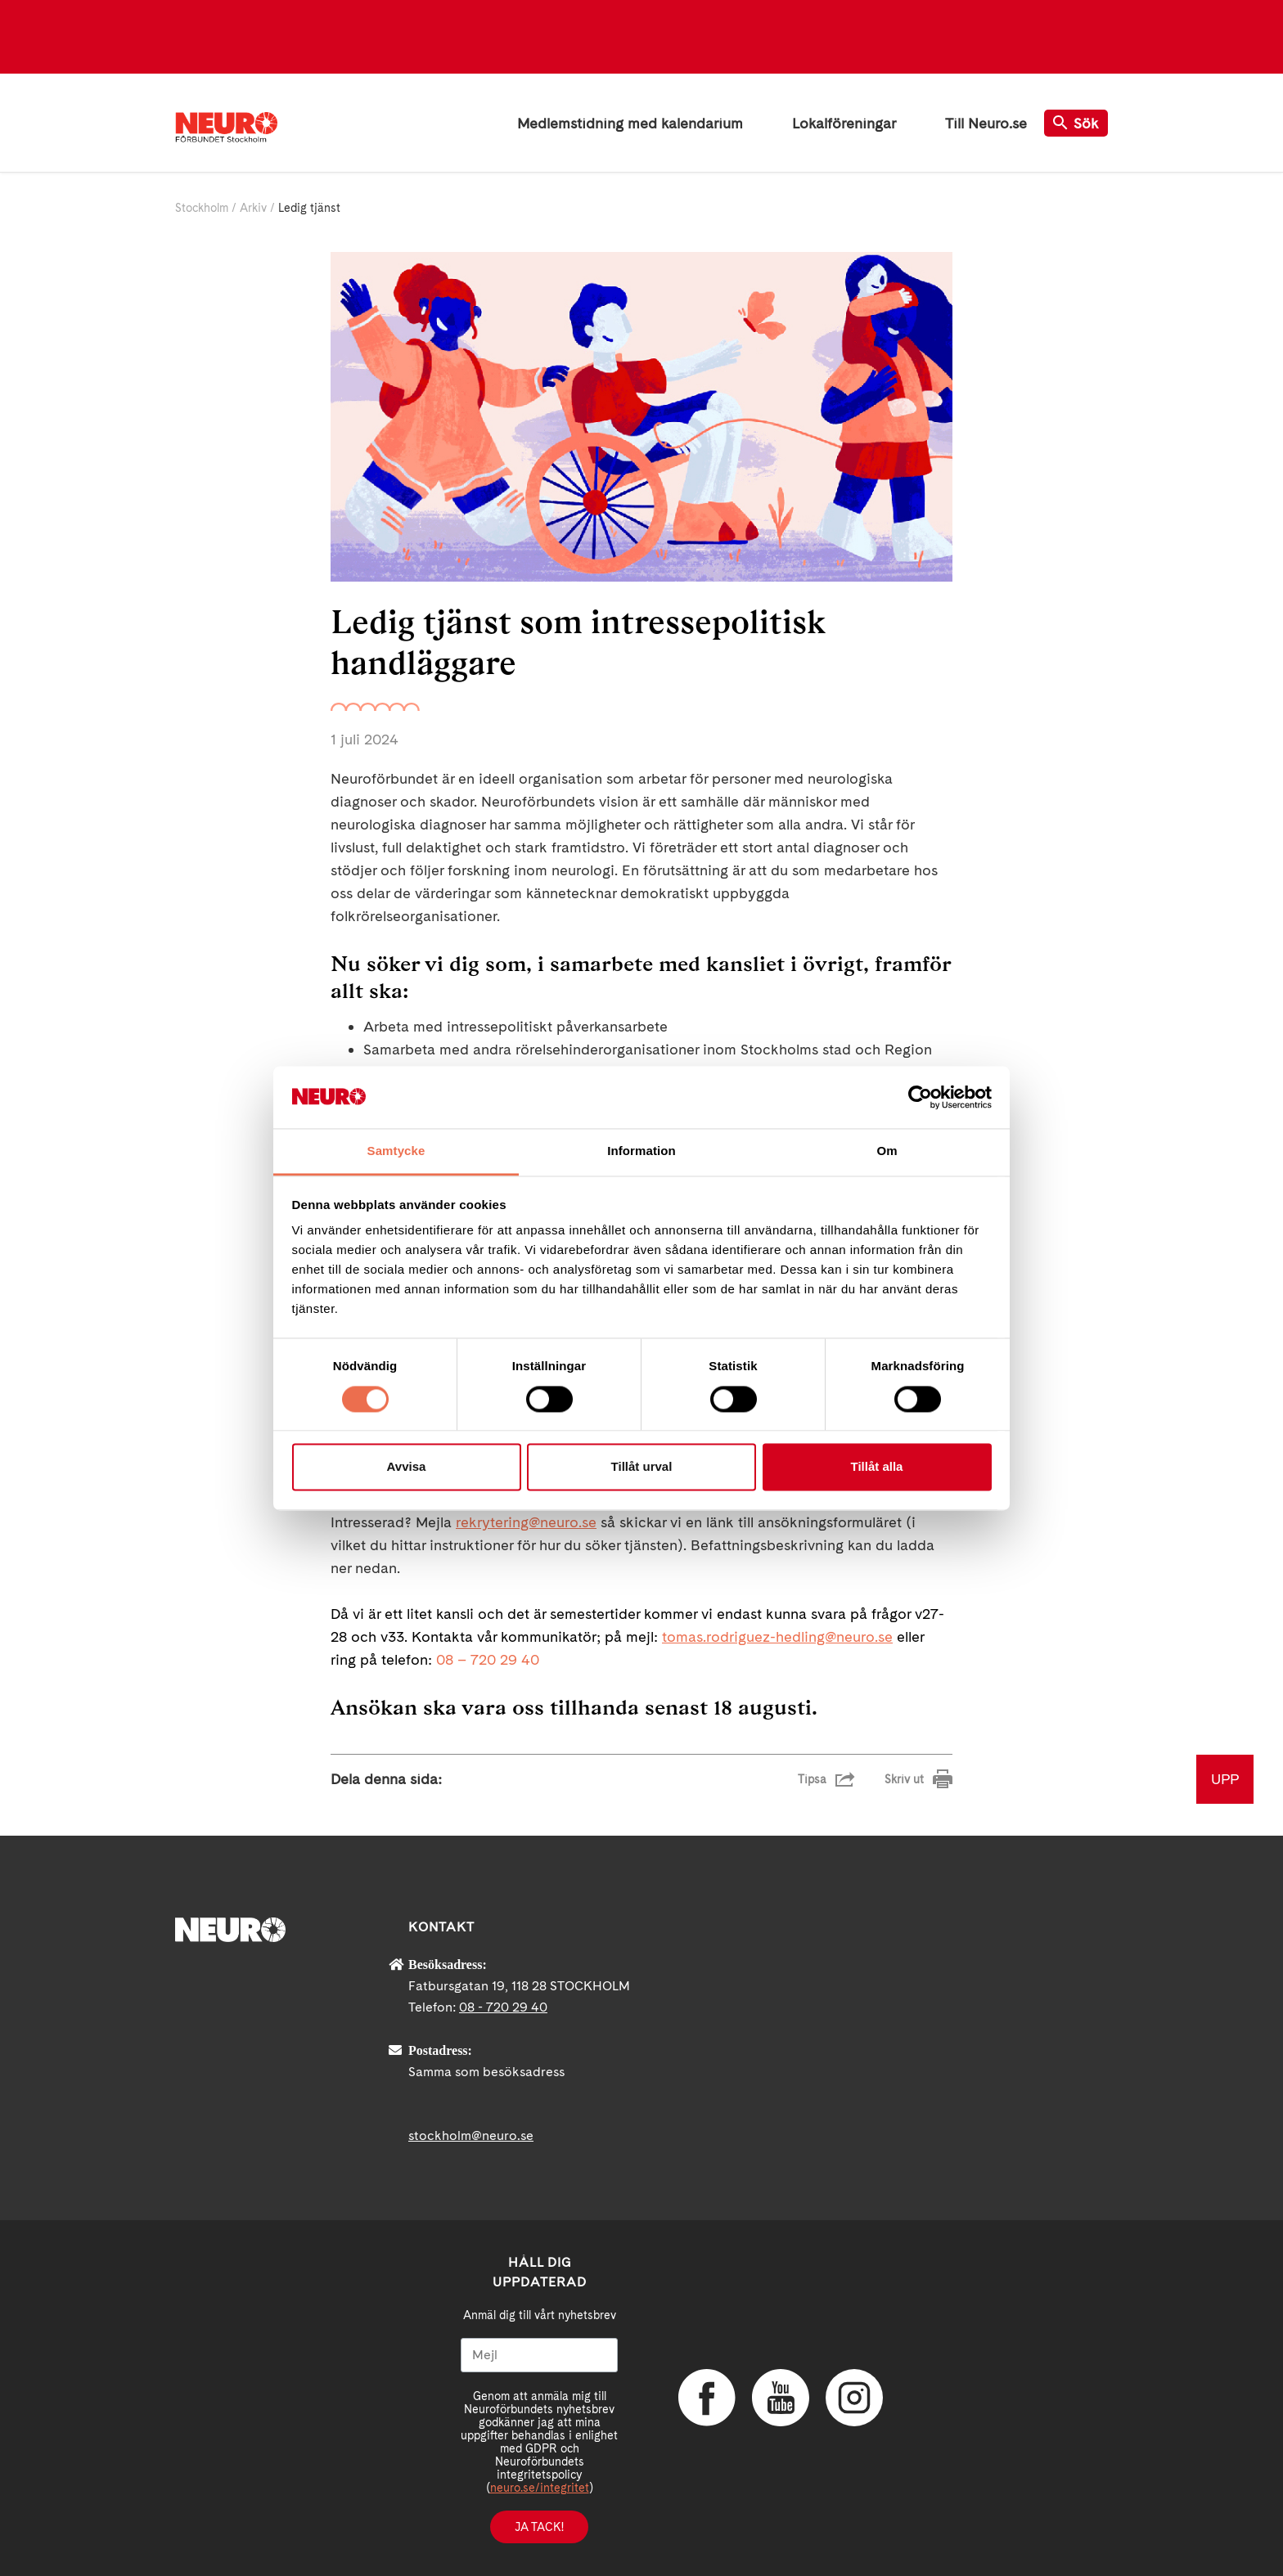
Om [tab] (886, 1151)
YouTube (780, 2397)
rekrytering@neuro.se (526, 1522)
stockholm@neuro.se (470, 2135)
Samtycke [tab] (396, 1151)
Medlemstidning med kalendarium (630, 123)
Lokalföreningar (844, 123)
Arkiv (253, 207)
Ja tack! (539, 2526)
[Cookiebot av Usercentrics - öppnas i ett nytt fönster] (920, 1097)
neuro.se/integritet (539, 2487)
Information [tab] (641, 1151)
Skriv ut (904, 1779)
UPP (1225, 1778)
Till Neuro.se (986, 123)
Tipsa (812, 1779)
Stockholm (201, 207)
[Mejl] (539, 2355)
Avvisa (406, 1467)
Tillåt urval (642, 1467)
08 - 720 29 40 (503, 2007)
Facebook (707, 2397)
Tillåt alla (877, 1467)
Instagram (854, 2397)
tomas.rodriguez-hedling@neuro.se (777, 1636)
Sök (1076, 123)
